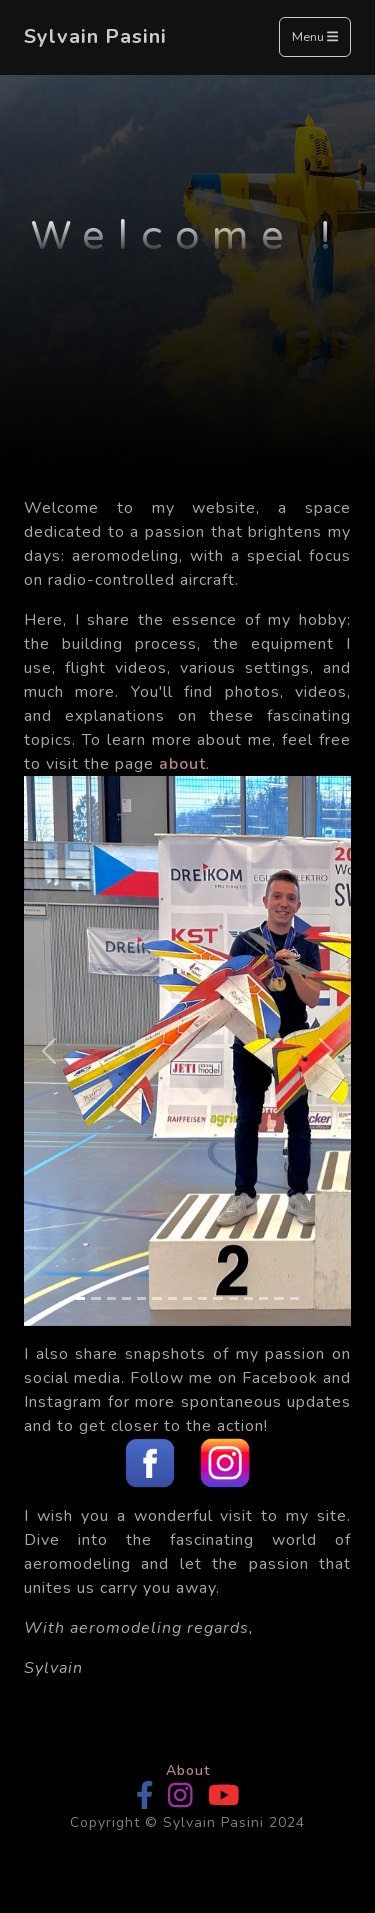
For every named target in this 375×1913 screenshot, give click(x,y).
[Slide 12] (248, 1298)
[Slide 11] (233, 1298)
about (182, 764)
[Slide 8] (187, 1298)
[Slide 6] (156, 1298)
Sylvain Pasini (95, 36)
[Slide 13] (263, 1298)
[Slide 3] (111, 1298)
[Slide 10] (217, 1298)
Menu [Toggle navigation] (315, 38)
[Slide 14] (278, 1298)
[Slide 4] (126, 1298)
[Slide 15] (294, 1298)
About (188, 1770)
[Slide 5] (141, 1298)
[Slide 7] (172, 1298)
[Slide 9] (202, 1298)
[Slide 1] (80, 1298)
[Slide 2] (95, 1298)
